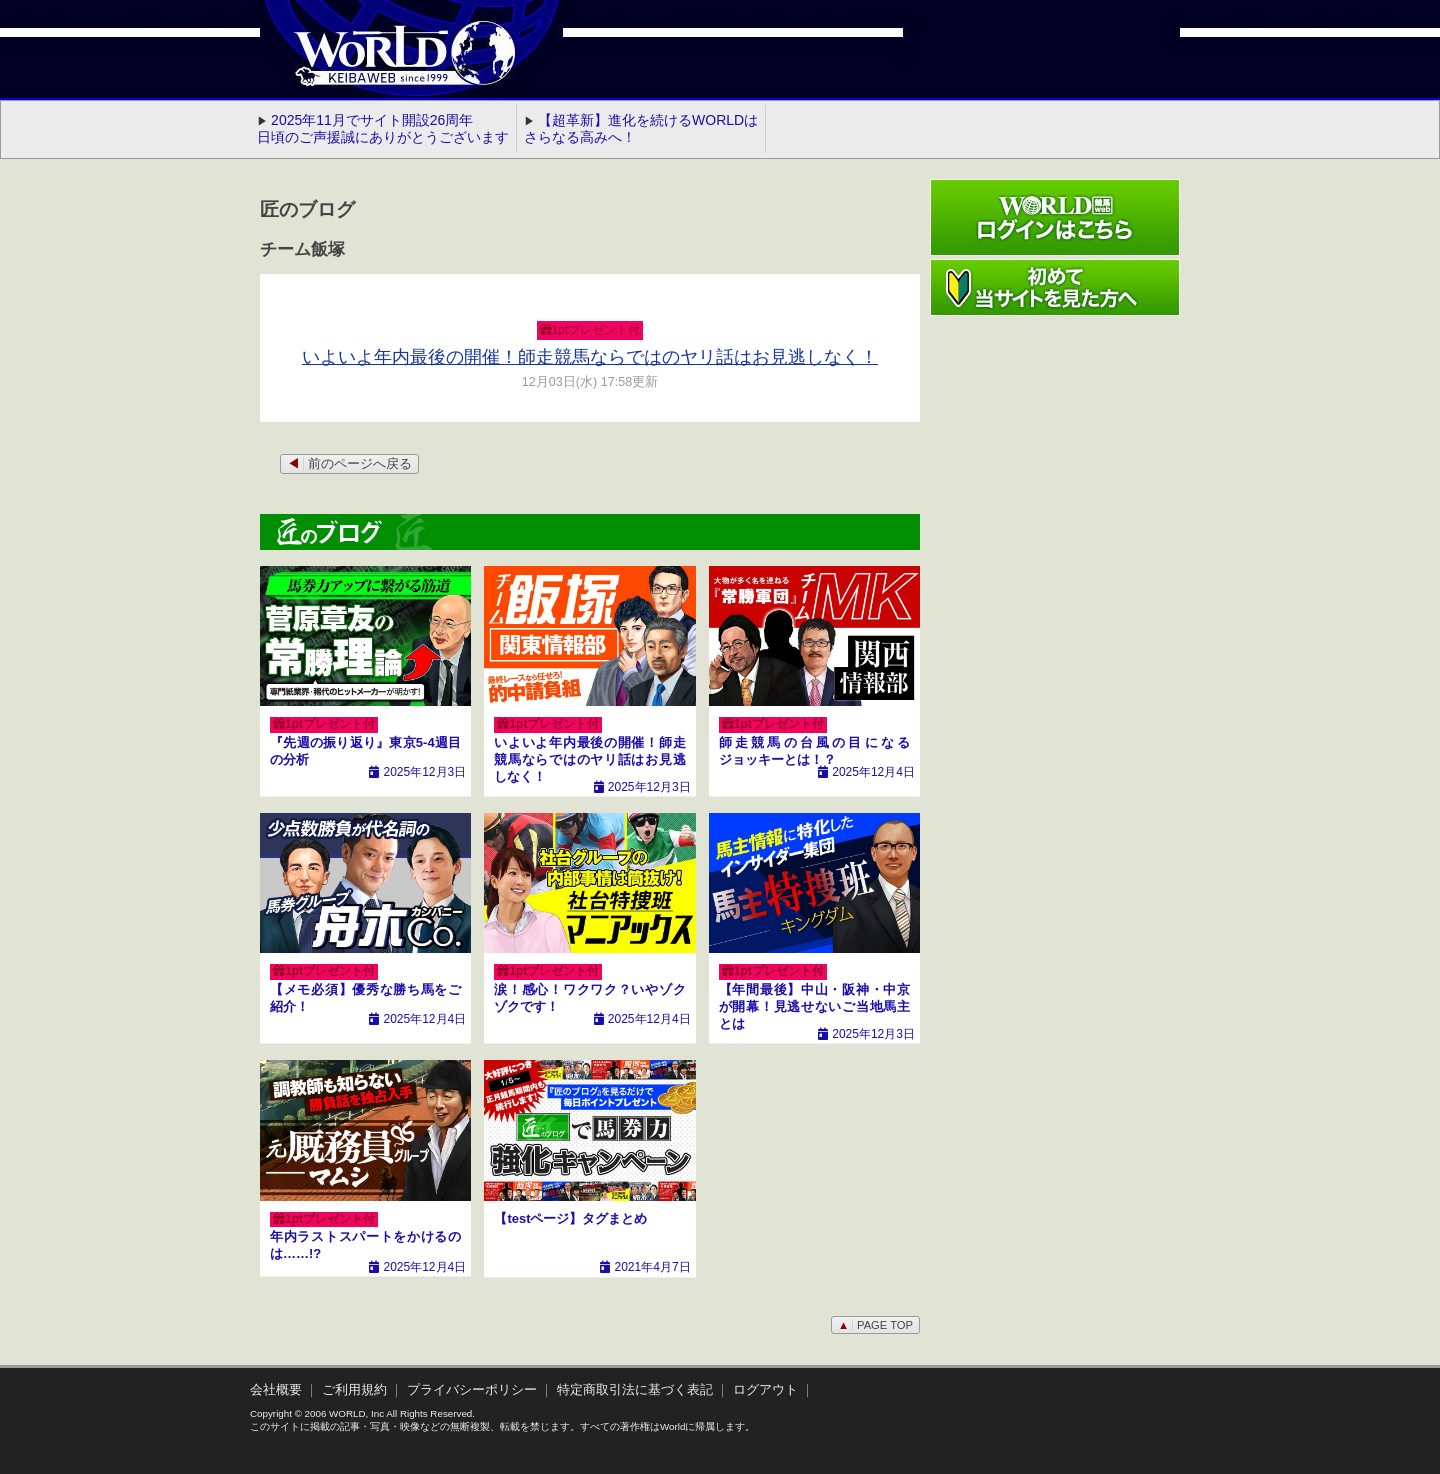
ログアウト (765, 1390)
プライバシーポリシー (472, 1390)
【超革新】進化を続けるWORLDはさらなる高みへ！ (641, 128)
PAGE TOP (875, 1325)
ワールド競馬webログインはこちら (1055, 217)
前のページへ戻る (349, 464)
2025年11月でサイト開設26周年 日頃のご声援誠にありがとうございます (383, 128)
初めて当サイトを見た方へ (1055, 287)
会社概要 (276, 1390)
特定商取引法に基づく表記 (635, 1390)
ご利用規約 (354, 1390)
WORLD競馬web (384, 65)
